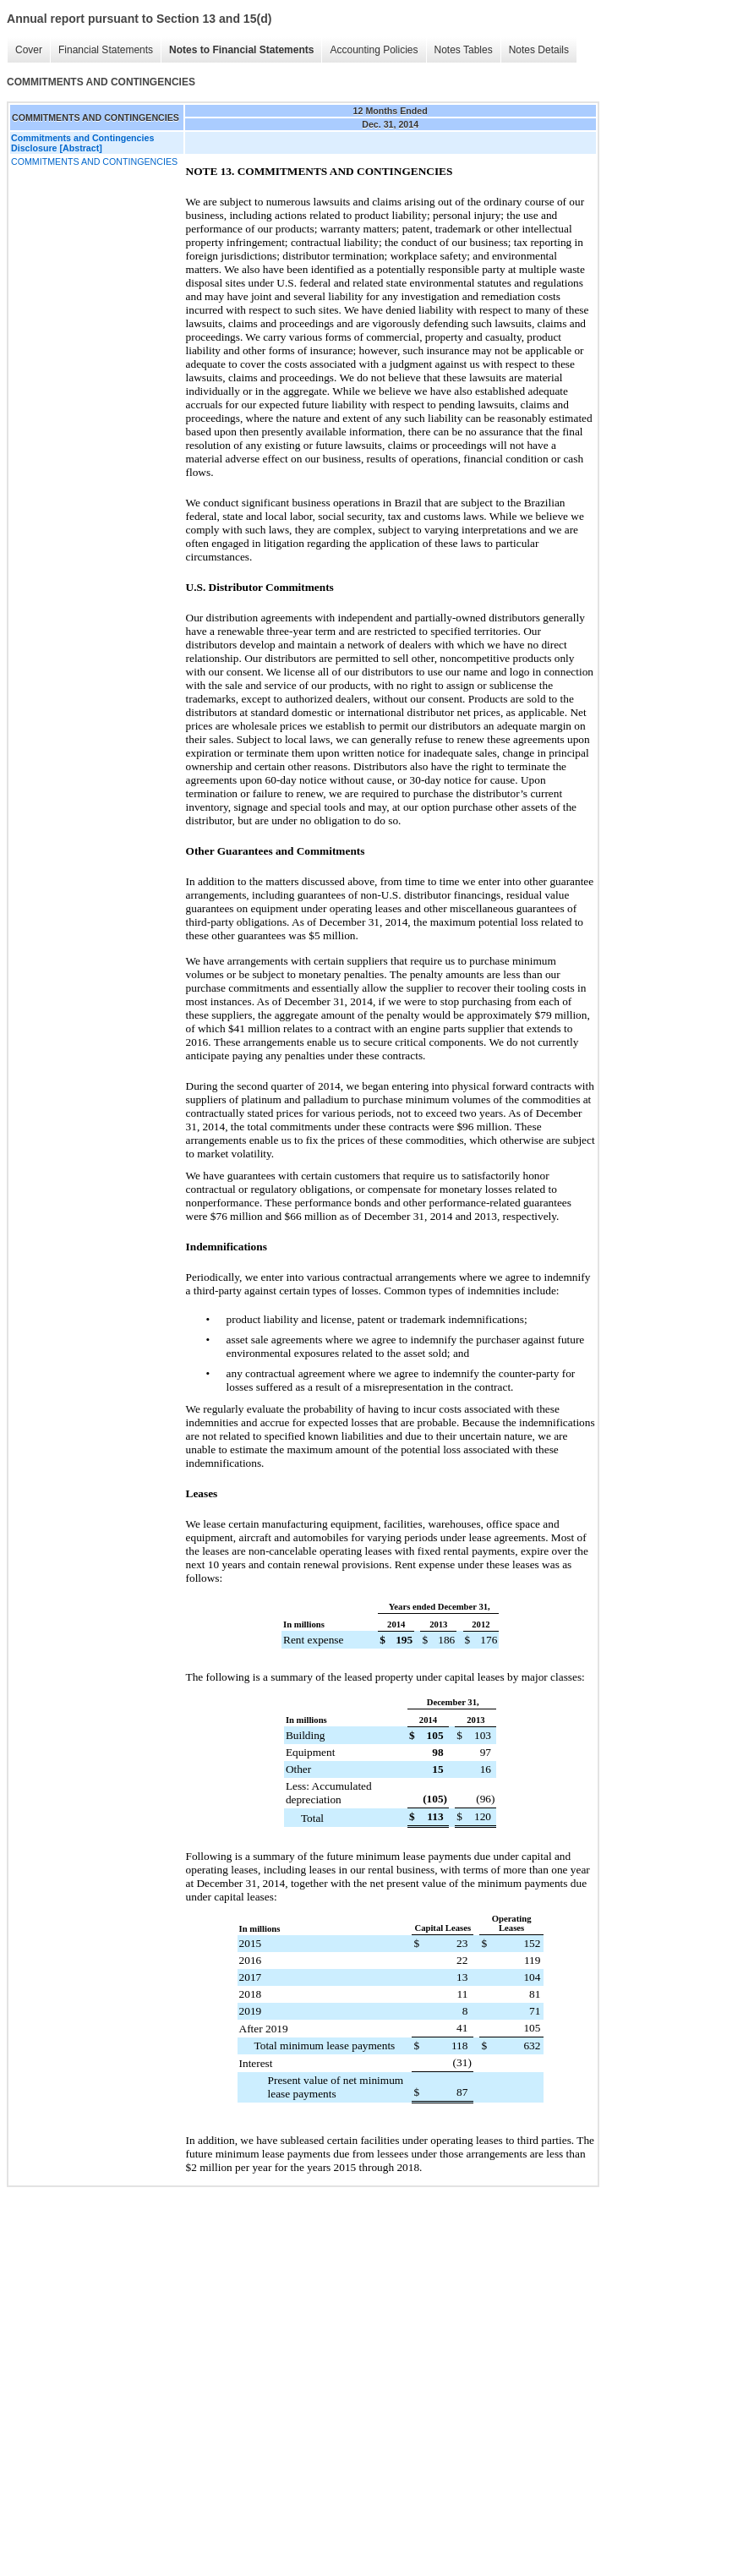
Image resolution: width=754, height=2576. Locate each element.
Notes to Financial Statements (241, 50)
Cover (28, 50)
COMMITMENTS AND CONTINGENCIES (94, 161)
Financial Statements (105, 50)
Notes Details (539, 50)
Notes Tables (463, 50)
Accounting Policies (374, 50)
